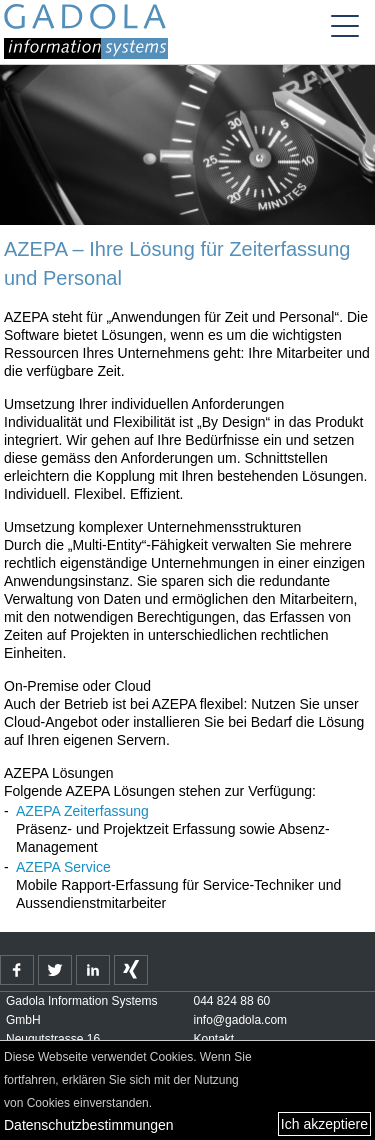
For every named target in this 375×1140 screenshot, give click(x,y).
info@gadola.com (241, 1020)
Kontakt (214, 1039)
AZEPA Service (63, 867)
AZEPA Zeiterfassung (82, 811)
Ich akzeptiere (324, 1124)
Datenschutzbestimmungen (89, 1125)
